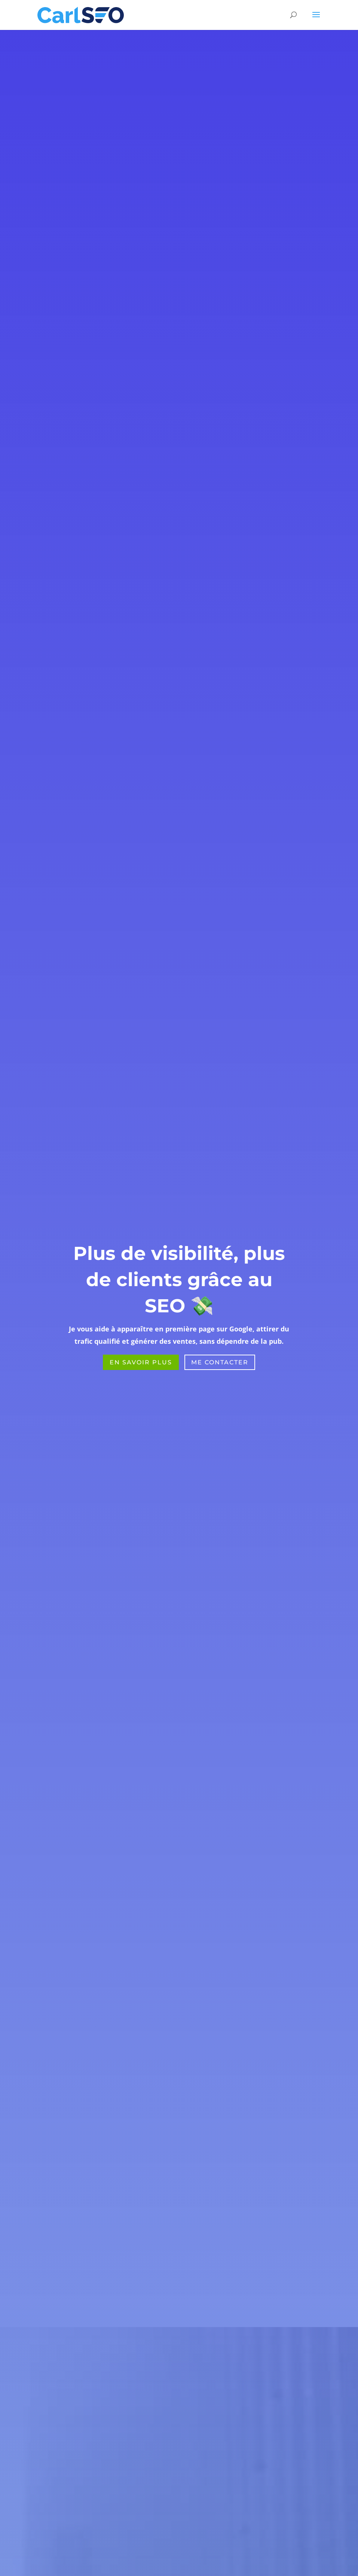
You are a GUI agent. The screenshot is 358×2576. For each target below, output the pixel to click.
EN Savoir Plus (141, 1362)
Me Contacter (219, 1362)
